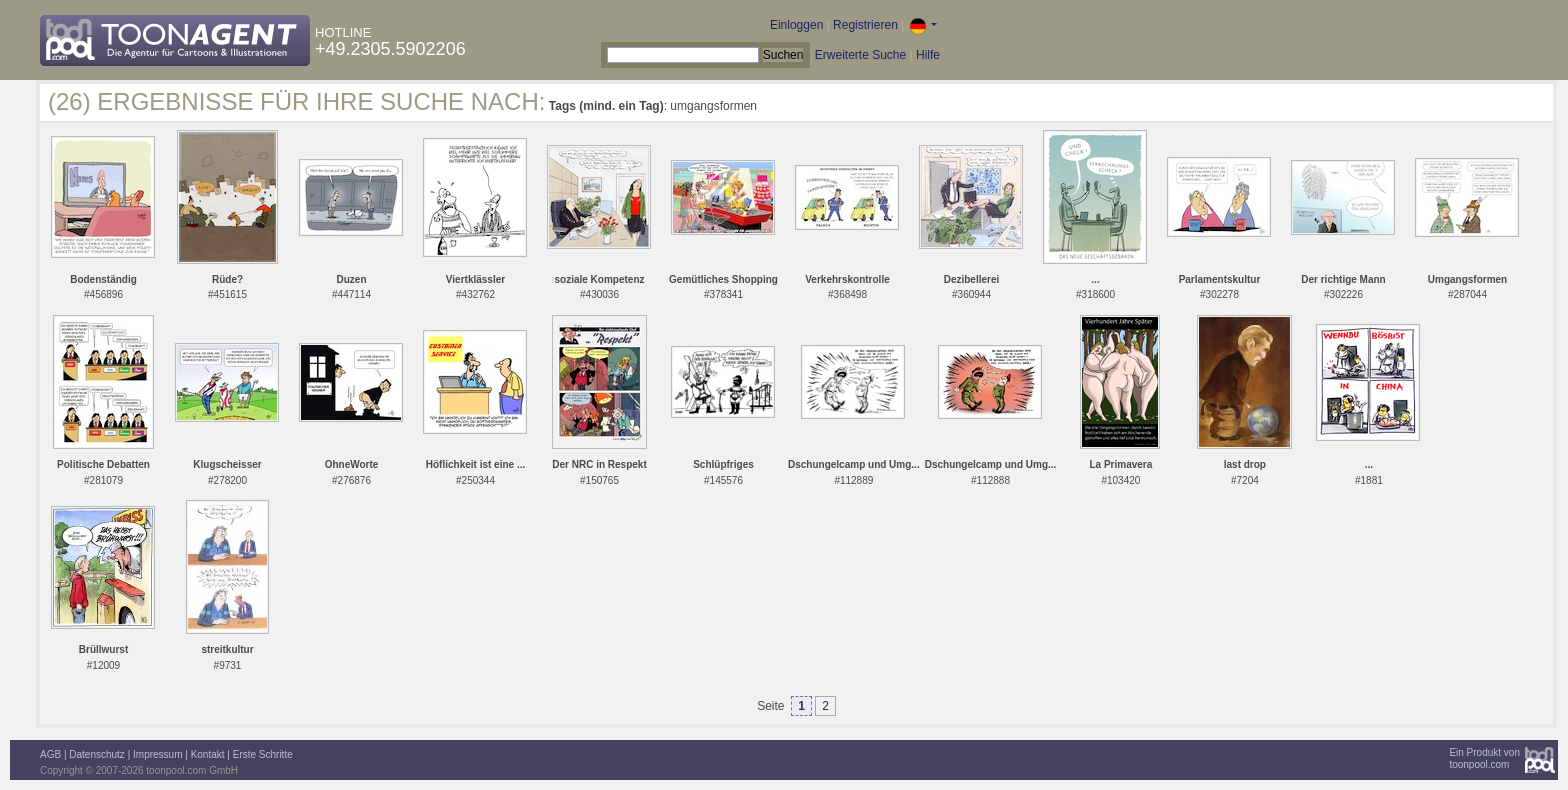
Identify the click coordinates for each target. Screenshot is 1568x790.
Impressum (157, 754)
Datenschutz (97, 754)
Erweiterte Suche (860, 55)
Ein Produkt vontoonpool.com (1484, 758)
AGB (50, 754)
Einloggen (796, 25)
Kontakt (208, 754)
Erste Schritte (263, 754)
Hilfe (928, 55)
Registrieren (865, 25)
